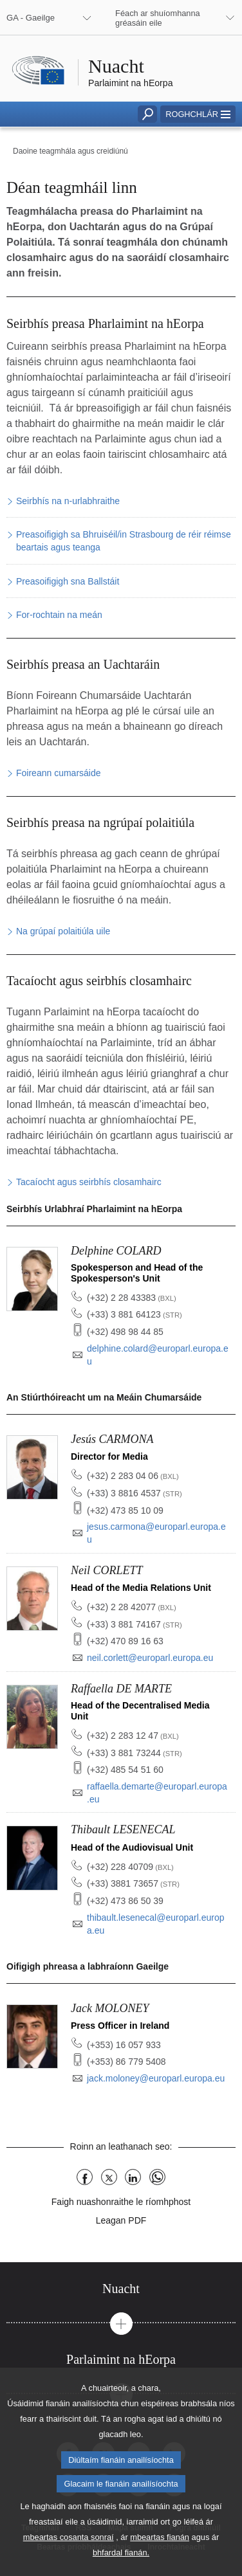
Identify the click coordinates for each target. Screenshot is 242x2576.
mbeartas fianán (159, 2561)
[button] (198, 114)
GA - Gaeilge (30, 18)
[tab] (121, 2288)
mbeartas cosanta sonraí (68, 2561)
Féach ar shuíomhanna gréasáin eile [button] (157, 18)
